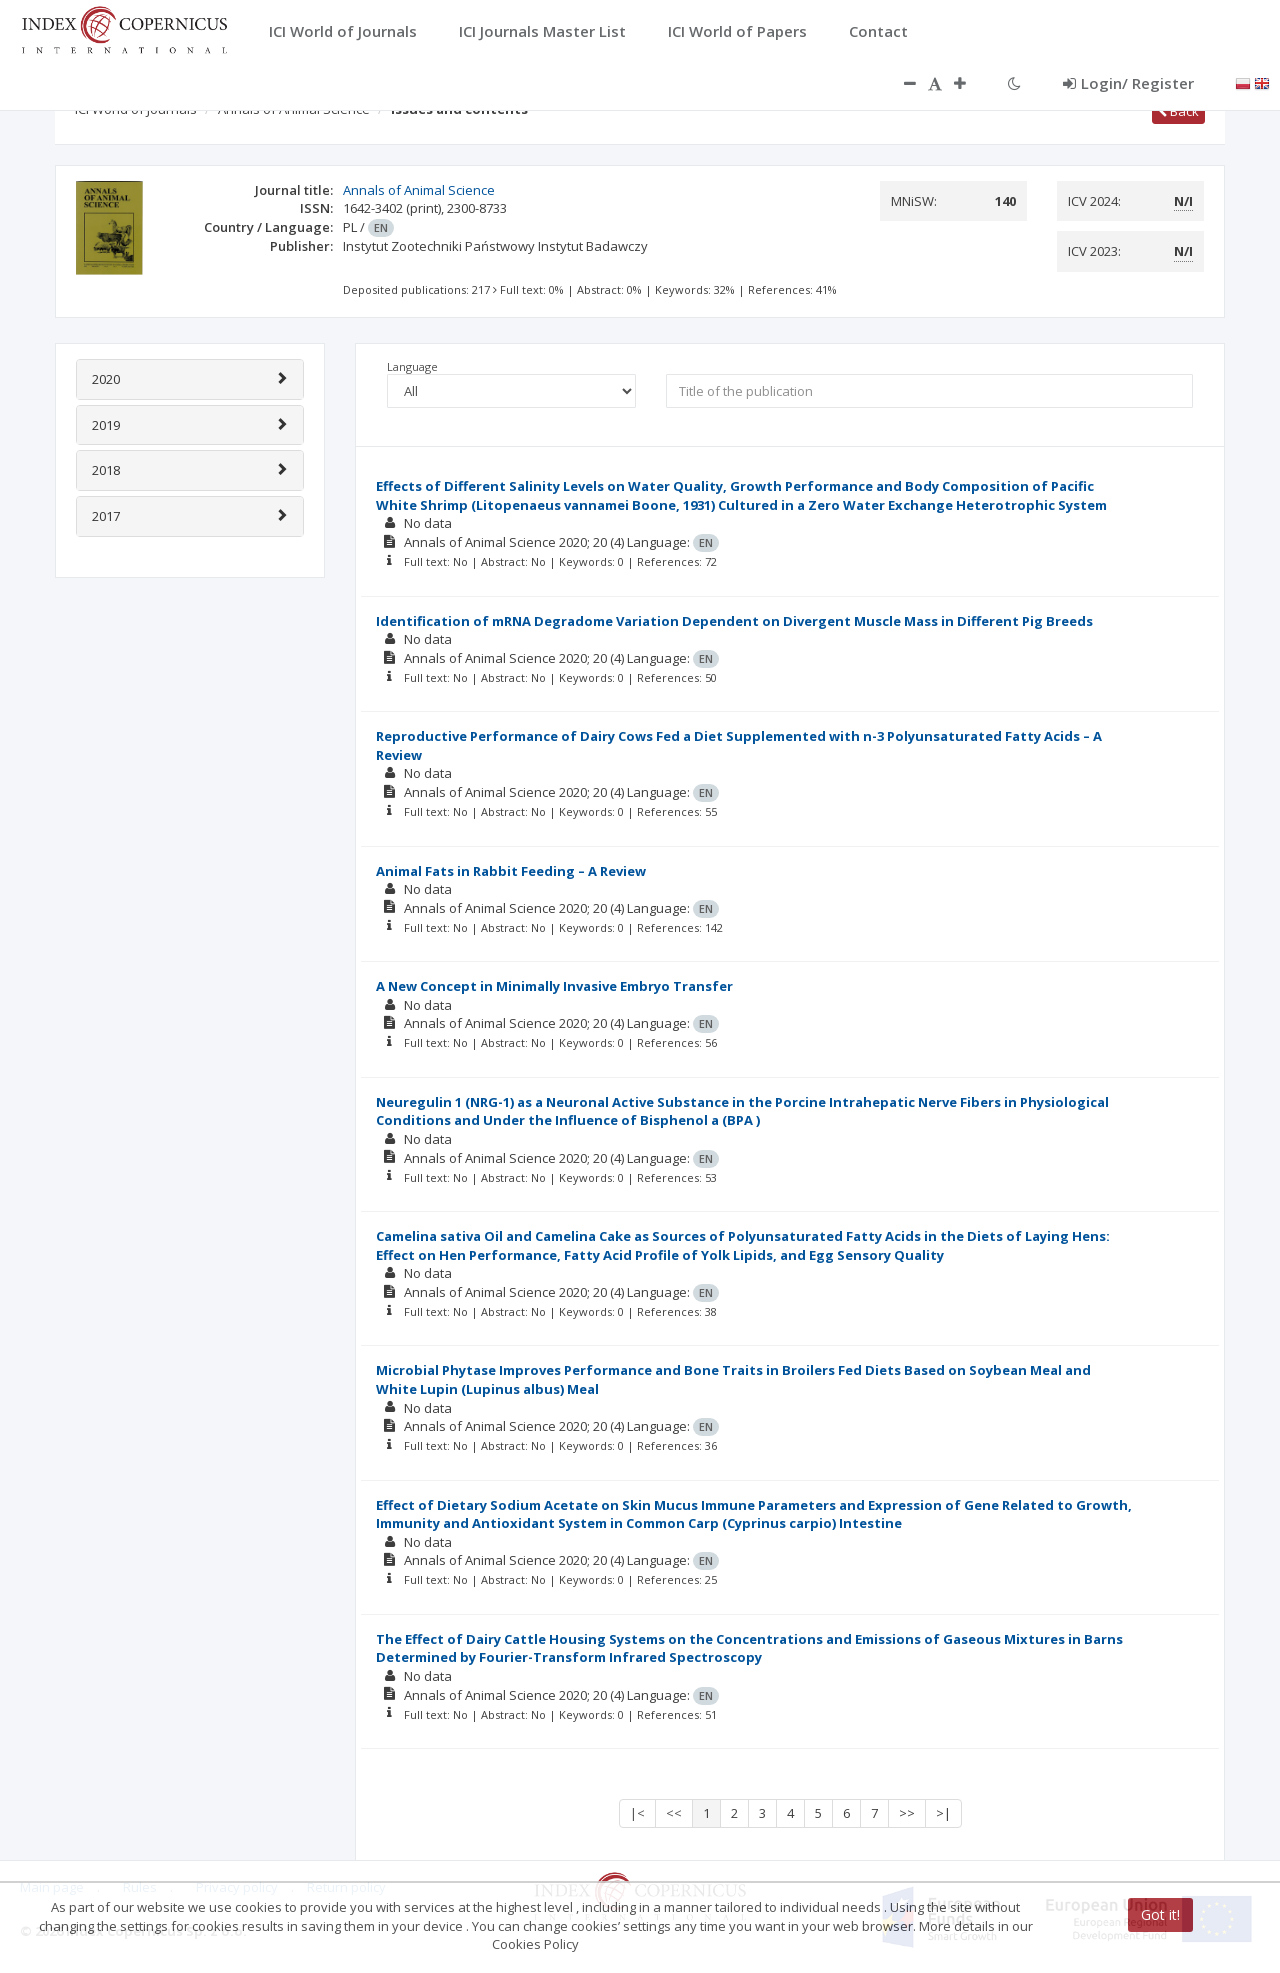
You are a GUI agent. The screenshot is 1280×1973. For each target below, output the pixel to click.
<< (674, 1813)
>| (943, 1813)
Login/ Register (1128, 83)
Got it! (1160, 1914)
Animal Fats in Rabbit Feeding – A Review (511, 871)
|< (637, 1813)
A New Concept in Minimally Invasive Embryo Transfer (554, 986)
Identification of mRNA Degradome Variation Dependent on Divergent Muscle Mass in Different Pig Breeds (734, 621)
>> (907, 1813)
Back (1178, 111)
